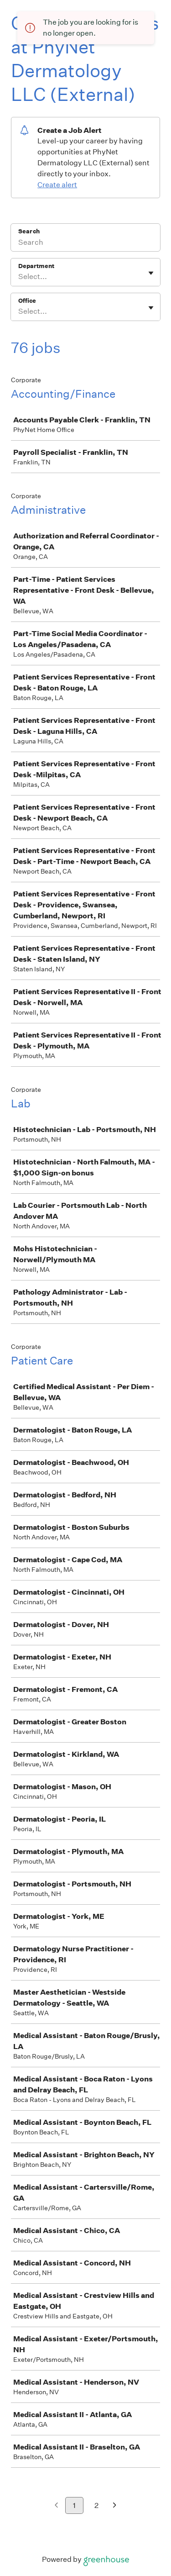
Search (29, 231)
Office (27, 301)
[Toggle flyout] (150, 273)
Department (36, 266)
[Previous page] (56, 2506)
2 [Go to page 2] (96, 2505)
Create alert (57, 184)
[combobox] (19, 277)
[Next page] (114, 2506)
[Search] (85, 243)
